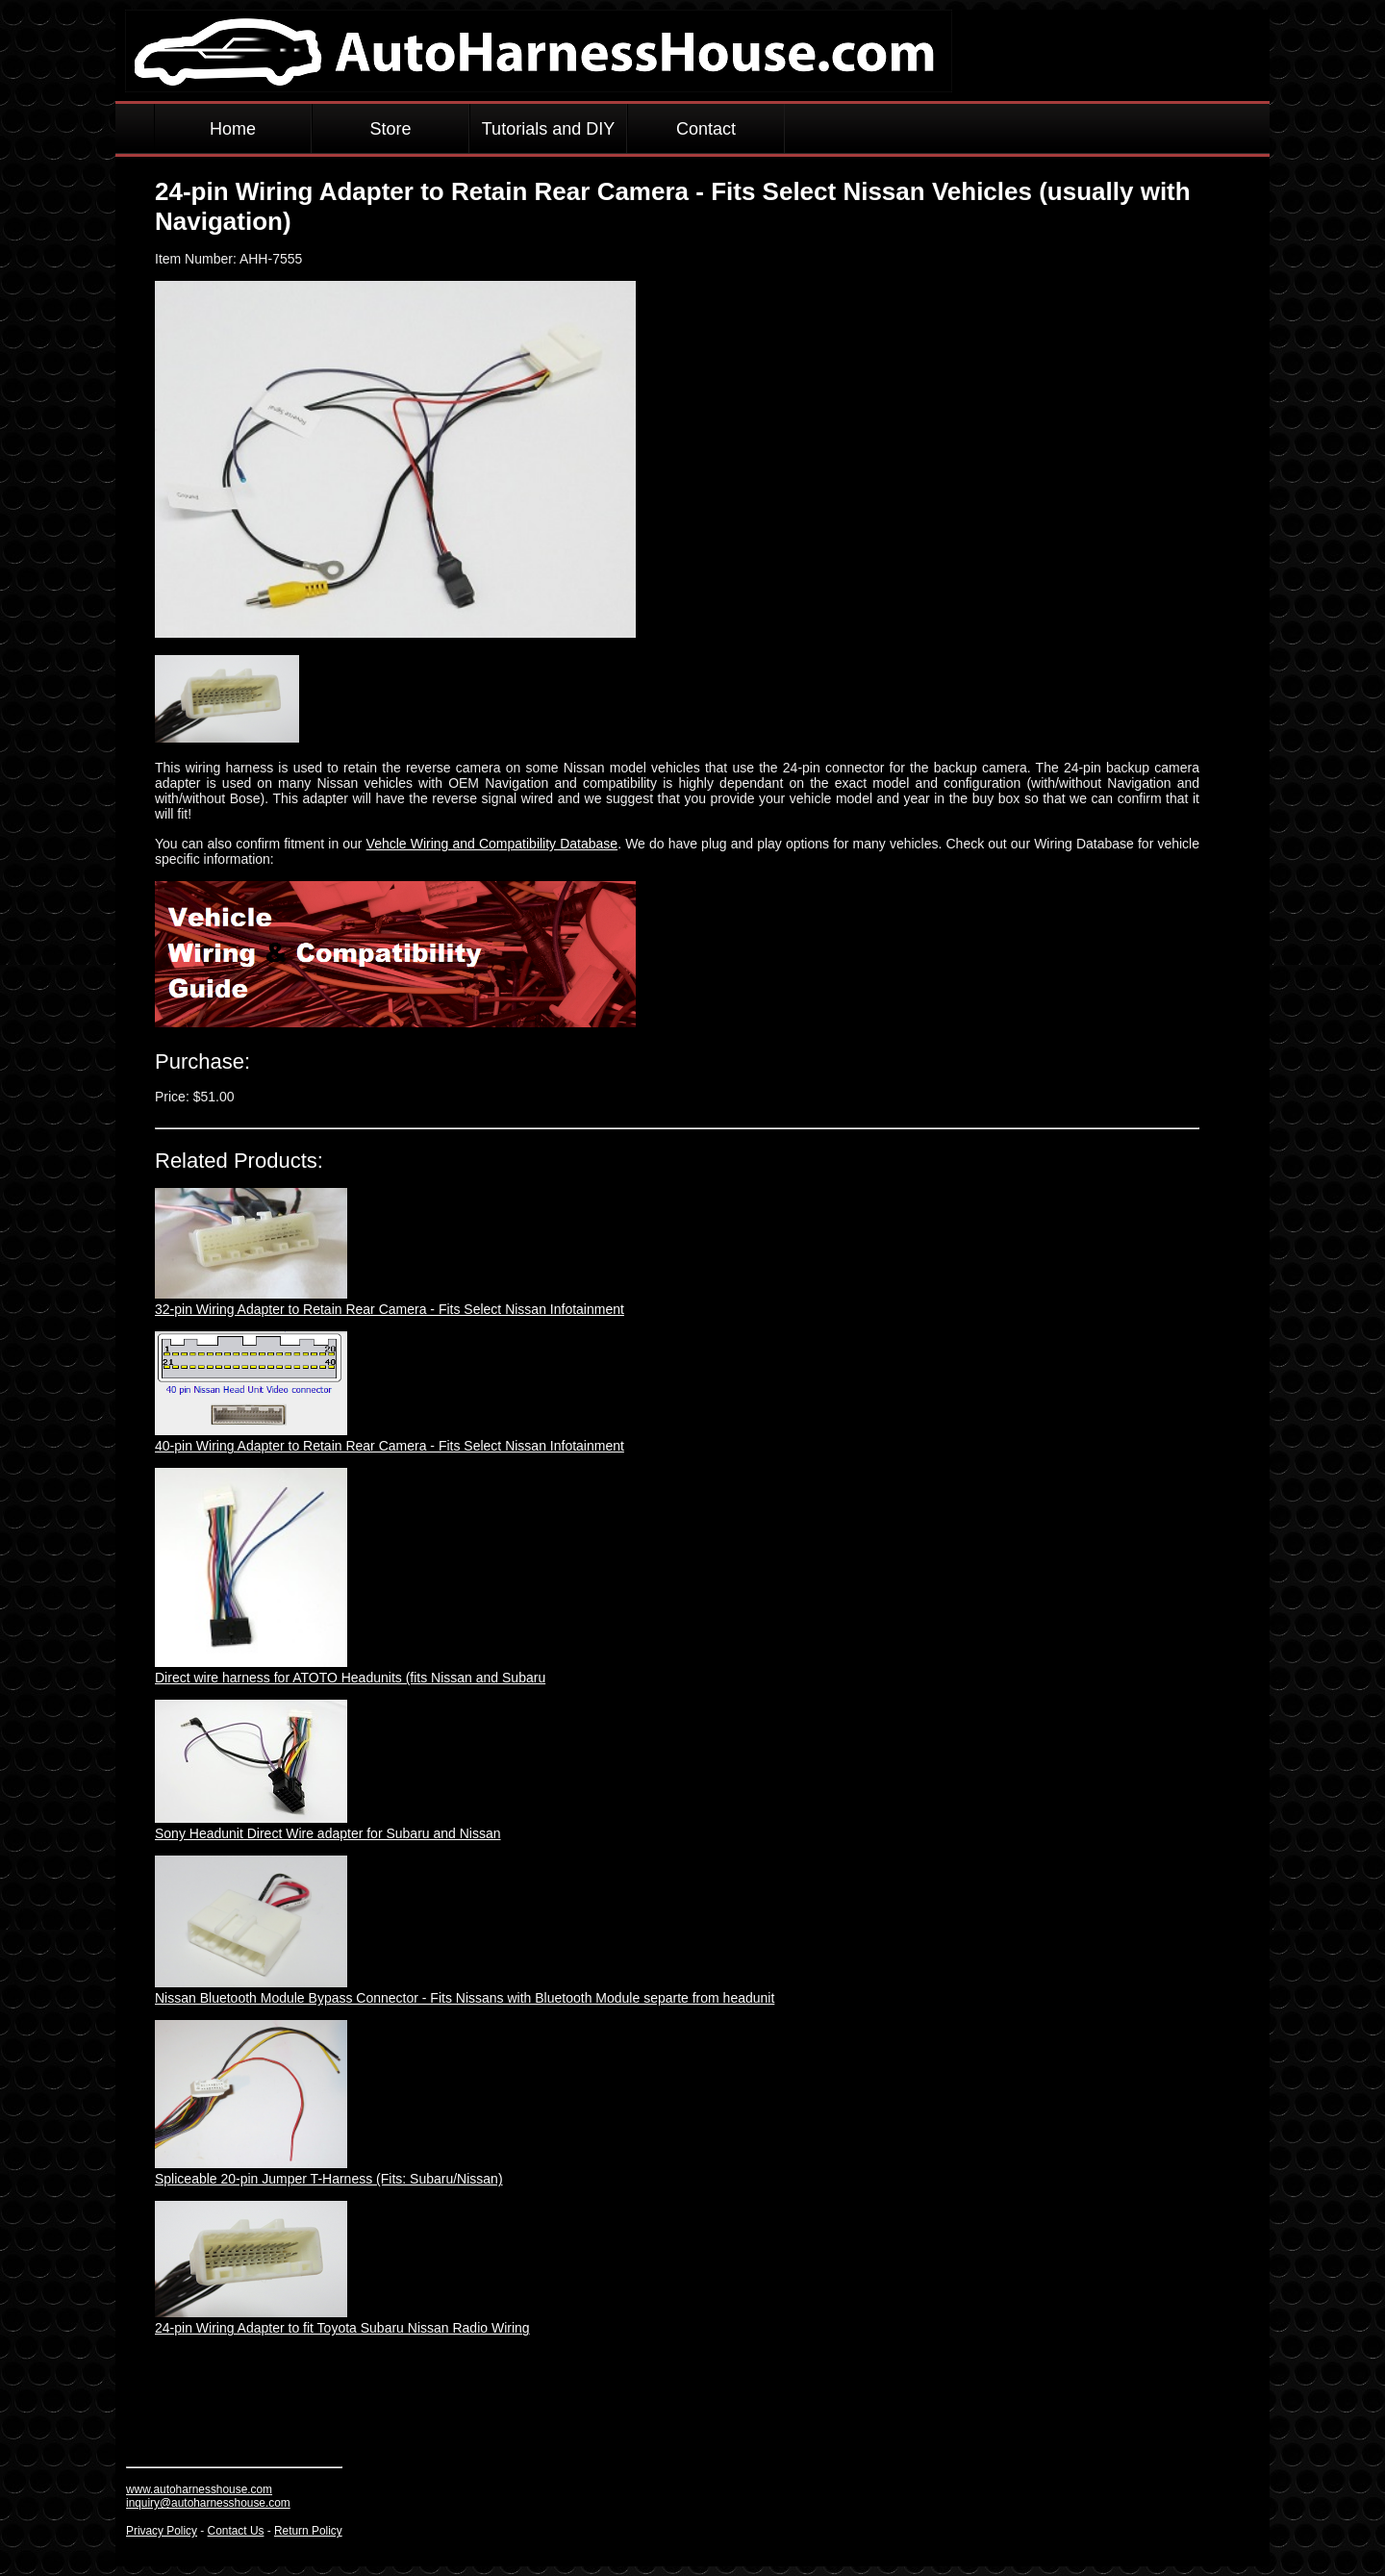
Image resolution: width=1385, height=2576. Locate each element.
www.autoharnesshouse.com (199, 2489)
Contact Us (236, 2531)
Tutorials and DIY (548, 129)
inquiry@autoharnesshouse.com (208, 2503)
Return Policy (308, 2531)
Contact (706, 129)
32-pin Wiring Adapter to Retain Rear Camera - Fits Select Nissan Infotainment (389, 1309)
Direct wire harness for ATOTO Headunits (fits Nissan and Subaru (350, 1677)
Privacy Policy (161, 2531)
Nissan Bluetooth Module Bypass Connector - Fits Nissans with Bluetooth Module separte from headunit (464, 1998)
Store (390, 129)
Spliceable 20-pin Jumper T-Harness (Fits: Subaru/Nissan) (329, 2178)
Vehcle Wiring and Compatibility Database (492, 843)
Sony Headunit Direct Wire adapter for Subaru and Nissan (328, 1833)
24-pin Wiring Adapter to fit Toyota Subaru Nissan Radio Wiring (342, 2328)
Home (233, 129)
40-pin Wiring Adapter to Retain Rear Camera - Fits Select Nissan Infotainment (389, 1445)
